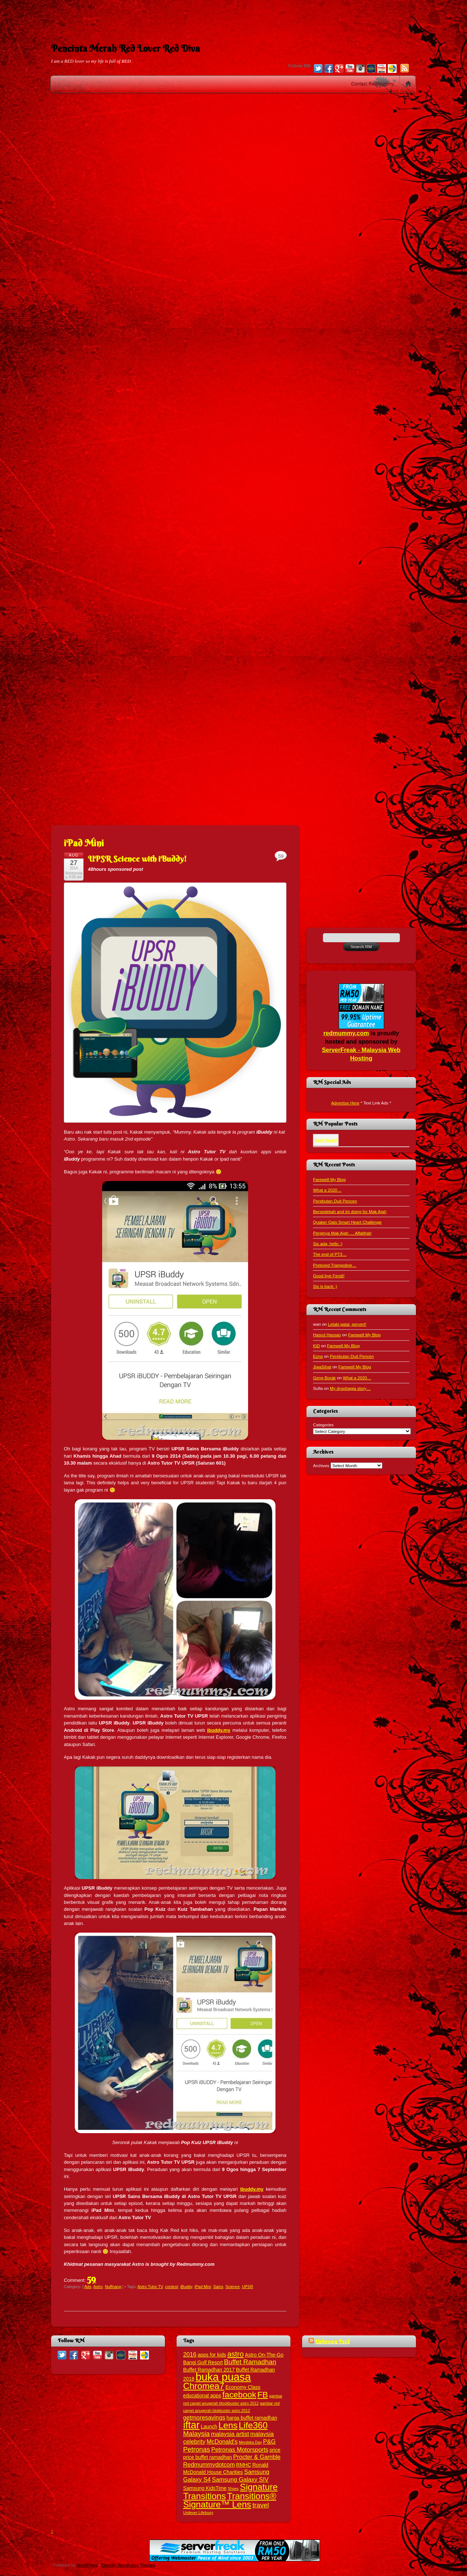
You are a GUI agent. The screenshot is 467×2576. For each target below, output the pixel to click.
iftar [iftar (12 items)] (191, 2425)
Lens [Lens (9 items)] (228, 2425)
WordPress (87, 2565)
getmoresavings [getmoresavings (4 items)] (204, 2417)
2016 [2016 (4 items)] (189, 2354)
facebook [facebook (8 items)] (239, 2394)
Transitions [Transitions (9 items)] (204, 2496)
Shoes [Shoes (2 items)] (233, 2488)
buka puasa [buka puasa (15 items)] (223, 2377)
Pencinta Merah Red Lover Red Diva (125, 48)
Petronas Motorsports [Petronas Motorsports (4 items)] (239, 2449)
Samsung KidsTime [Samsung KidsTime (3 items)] (205, 2488)
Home (408, 84)
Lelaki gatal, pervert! (347, 1324)
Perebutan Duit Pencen (335, 1201)
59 (91, 2278)
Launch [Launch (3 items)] (209, 2426)
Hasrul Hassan (327, 1334)
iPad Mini (202, 2286)
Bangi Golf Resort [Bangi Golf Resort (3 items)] (203, 2362)
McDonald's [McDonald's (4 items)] (222, 2441)
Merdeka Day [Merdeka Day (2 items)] (250, 2442)
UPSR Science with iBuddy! (137, 859)
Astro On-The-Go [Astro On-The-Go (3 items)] (264, 2355)
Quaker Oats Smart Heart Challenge (347, 1222)
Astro (98, 2286)
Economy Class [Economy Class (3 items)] (242, 2387)
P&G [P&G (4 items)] (269, 2441)
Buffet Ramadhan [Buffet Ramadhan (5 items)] (250, 2362)
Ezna (318, 1356)
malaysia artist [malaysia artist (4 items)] (230, 2434)
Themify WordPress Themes (128, 2565)
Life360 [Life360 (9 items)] (253, 2425)
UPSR (247, 2286)
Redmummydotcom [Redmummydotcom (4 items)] (209, 2464)
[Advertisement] (233, 16)
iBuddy (186, 2286)
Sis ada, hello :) (327, 1243)
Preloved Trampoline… (334, 1265)
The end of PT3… (330, 1254)
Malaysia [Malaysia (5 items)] (196, 2433)
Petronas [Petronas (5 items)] (196, 2449)
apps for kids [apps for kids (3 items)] (212, 2355)
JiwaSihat (322, 1366)
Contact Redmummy (372, 84)
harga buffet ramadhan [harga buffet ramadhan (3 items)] (252, 2418)
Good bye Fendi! (328, 1275)
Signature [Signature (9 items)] (259, 2487)
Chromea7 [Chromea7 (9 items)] (203, 2386)
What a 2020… (327, 1190)
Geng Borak (324, 1377)
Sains (218, 2286)
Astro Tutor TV (150, 2286)
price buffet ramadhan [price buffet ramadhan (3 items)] (207, 2457)
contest (171, 2286)
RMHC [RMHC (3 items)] (243, 2465)
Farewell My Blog (329, 1179)
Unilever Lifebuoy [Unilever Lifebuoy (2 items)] (198, 2512)
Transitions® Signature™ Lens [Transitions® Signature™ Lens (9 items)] (229, 2500)
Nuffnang (113, 2286)
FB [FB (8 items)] (262, 2394)
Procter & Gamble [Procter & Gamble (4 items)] (257, 2457)
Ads (87, 2286)
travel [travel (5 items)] (260, 2505)
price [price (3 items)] (275, 2450)
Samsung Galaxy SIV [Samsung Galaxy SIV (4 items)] (240, 2479)
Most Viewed (326, 1140)
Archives (321, 1465)
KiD (316, 1345)
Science (232, 2286)
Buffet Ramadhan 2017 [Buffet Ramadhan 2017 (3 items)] (209, 2370)
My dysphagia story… (350, 1388)
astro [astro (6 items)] (235, 2354)
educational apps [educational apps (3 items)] (202, 2395)
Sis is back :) (325, 1286)
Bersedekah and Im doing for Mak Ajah (349, 1211)
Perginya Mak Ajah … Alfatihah (342, 1233)
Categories (323, 1424)
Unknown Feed (332, 2341)
